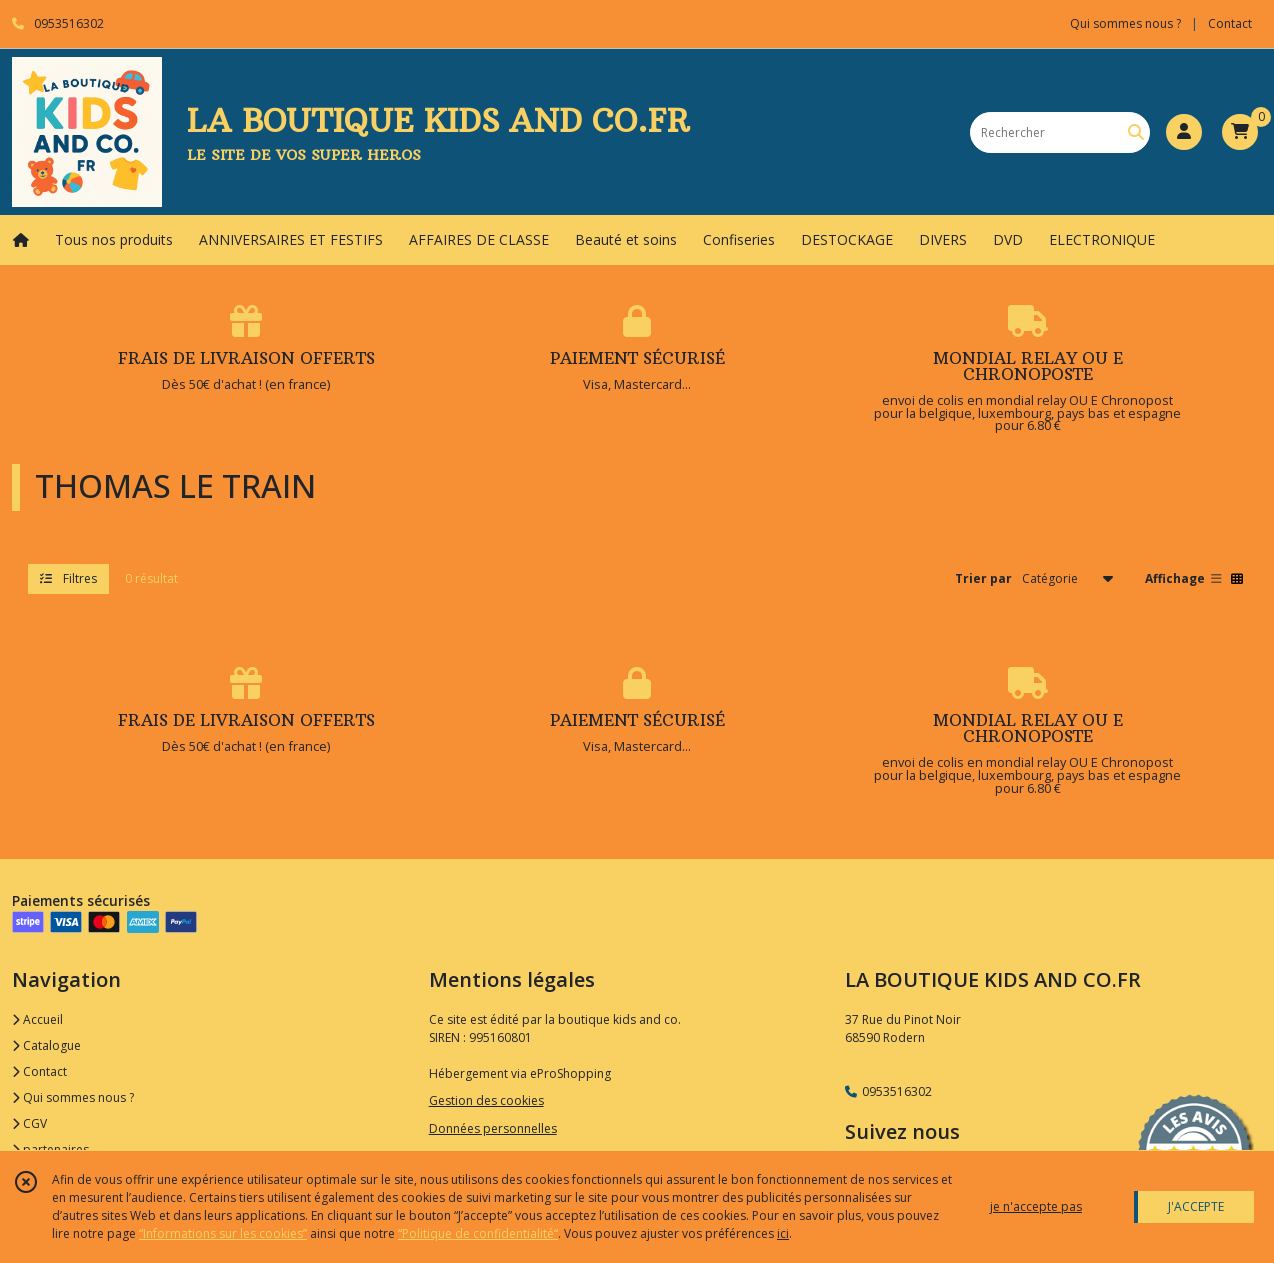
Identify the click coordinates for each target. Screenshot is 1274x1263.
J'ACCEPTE (1196, 1206)
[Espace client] (1184, 132)
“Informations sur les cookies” (223, 1233)
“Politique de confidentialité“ (478, 1233)
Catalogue (46, 1045)
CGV (29, 1123)
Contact (1230, 23)
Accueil (37, 1019)
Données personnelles (493, 1128)
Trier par (983, 578)
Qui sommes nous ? (73, 1097)
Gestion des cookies (486, 1100)
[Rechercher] (1136, 132)
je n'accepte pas (1036, 1206)
